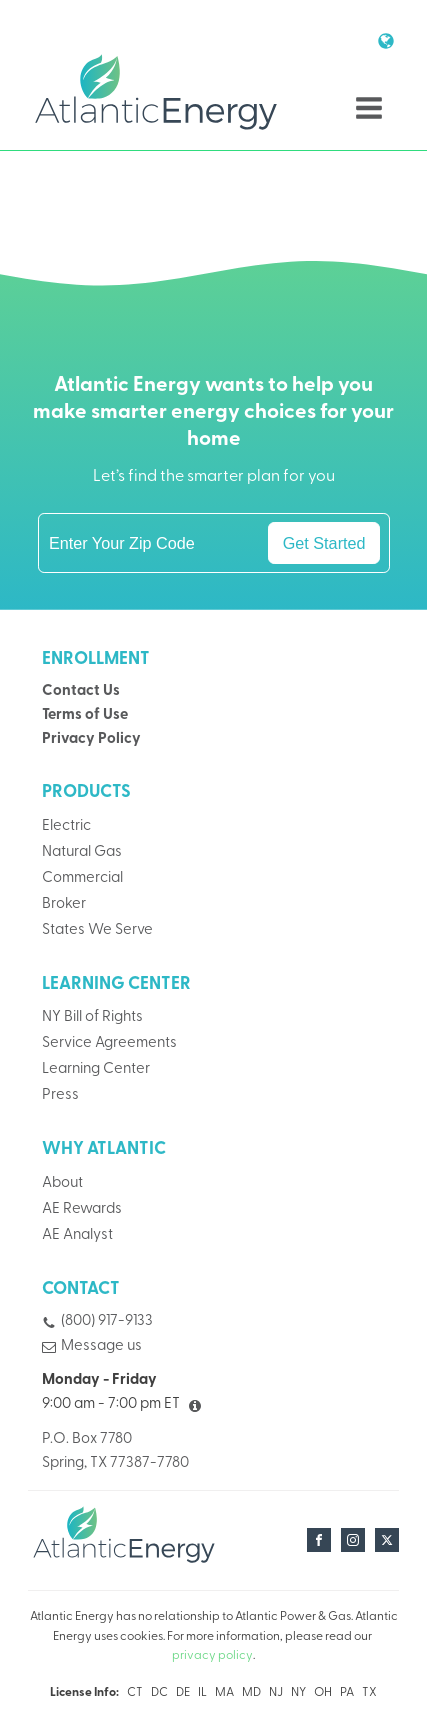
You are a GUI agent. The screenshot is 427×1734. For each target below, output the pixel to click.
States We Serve (97, 930)
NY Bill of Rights (92, 1018)
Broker (64, 904)
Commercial (82, 878)
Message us (101, 1346)
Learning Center (96, 1069)
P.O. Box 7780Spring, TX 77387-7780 (115, 1451)
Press (60, 1095)
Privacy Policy (91, 739)
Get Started (324, 543)
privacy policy (212, 1656)
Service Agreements (109, 1043)
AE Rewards (82, 1209)
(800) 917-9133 (107, 1322)
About (62, 1183)
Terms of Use (85, 715)
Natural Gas (82, 852)
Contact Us (81, 691)
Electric (66, 826)
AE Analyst (77, 1235)
